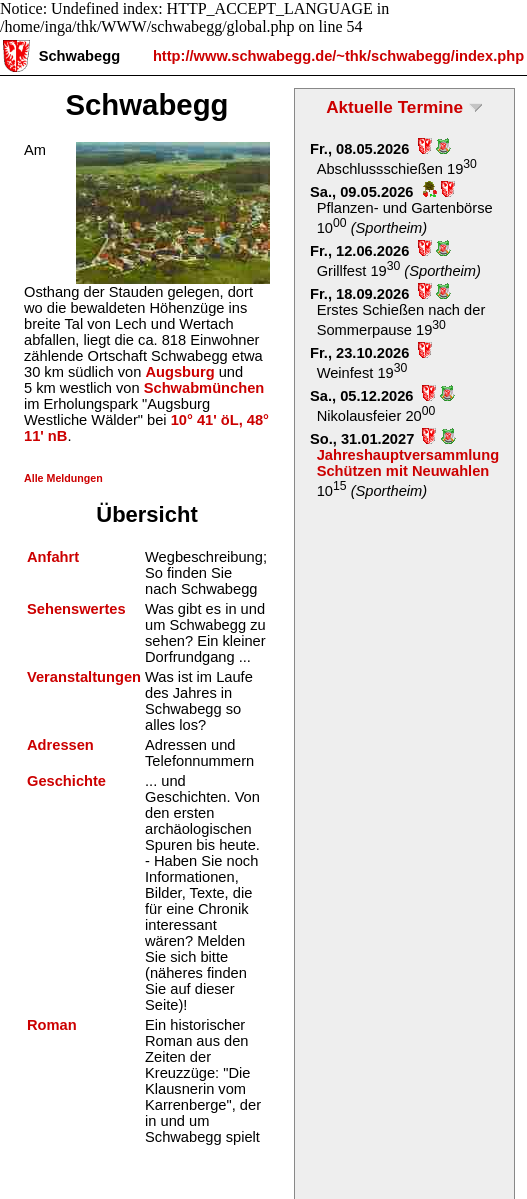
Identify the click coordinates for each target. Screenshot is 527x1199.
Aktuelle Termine (394, 107)
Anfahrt (53, 557)
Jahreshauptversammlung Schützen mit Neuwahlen (408, 463)
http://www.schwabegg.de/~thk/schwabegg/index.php (338, 56)
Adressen (60, 745)
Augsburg (179, 372)
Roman (52, 1025)
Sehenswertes (76, 609)
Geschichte (66, 781)
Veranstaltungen (84, 677)
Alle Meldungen (63, 478)
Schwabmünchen (204, 388)
